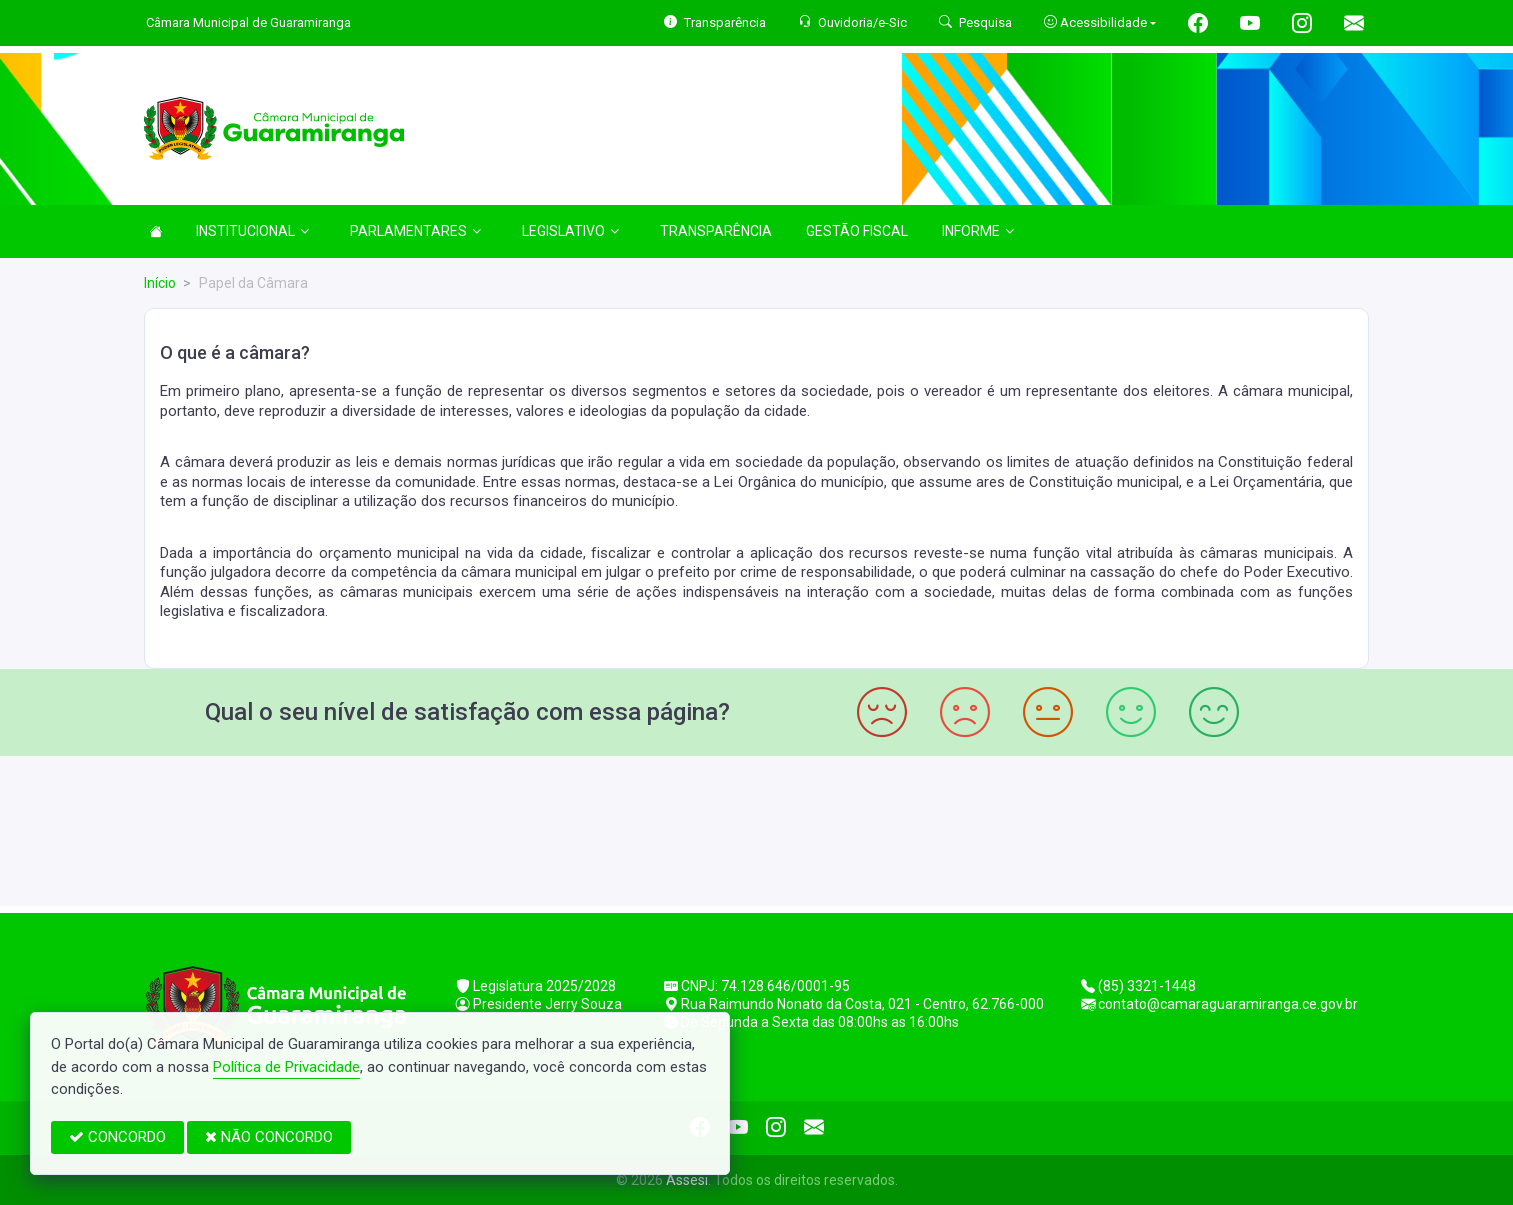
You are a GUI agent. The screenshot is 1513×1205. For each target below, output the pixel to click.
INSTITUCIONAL (252, 231)
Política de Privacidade (286, 1067)
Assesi (687, 1180)
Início (160, 283)
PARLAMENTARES (415, 231)
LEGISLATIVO (570, 231)
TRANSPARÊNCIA (716, 231)
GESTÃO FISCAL (857, 231)
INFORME (978, 231)
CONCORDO (117, 1137)
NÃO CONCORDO (269, 1137)
